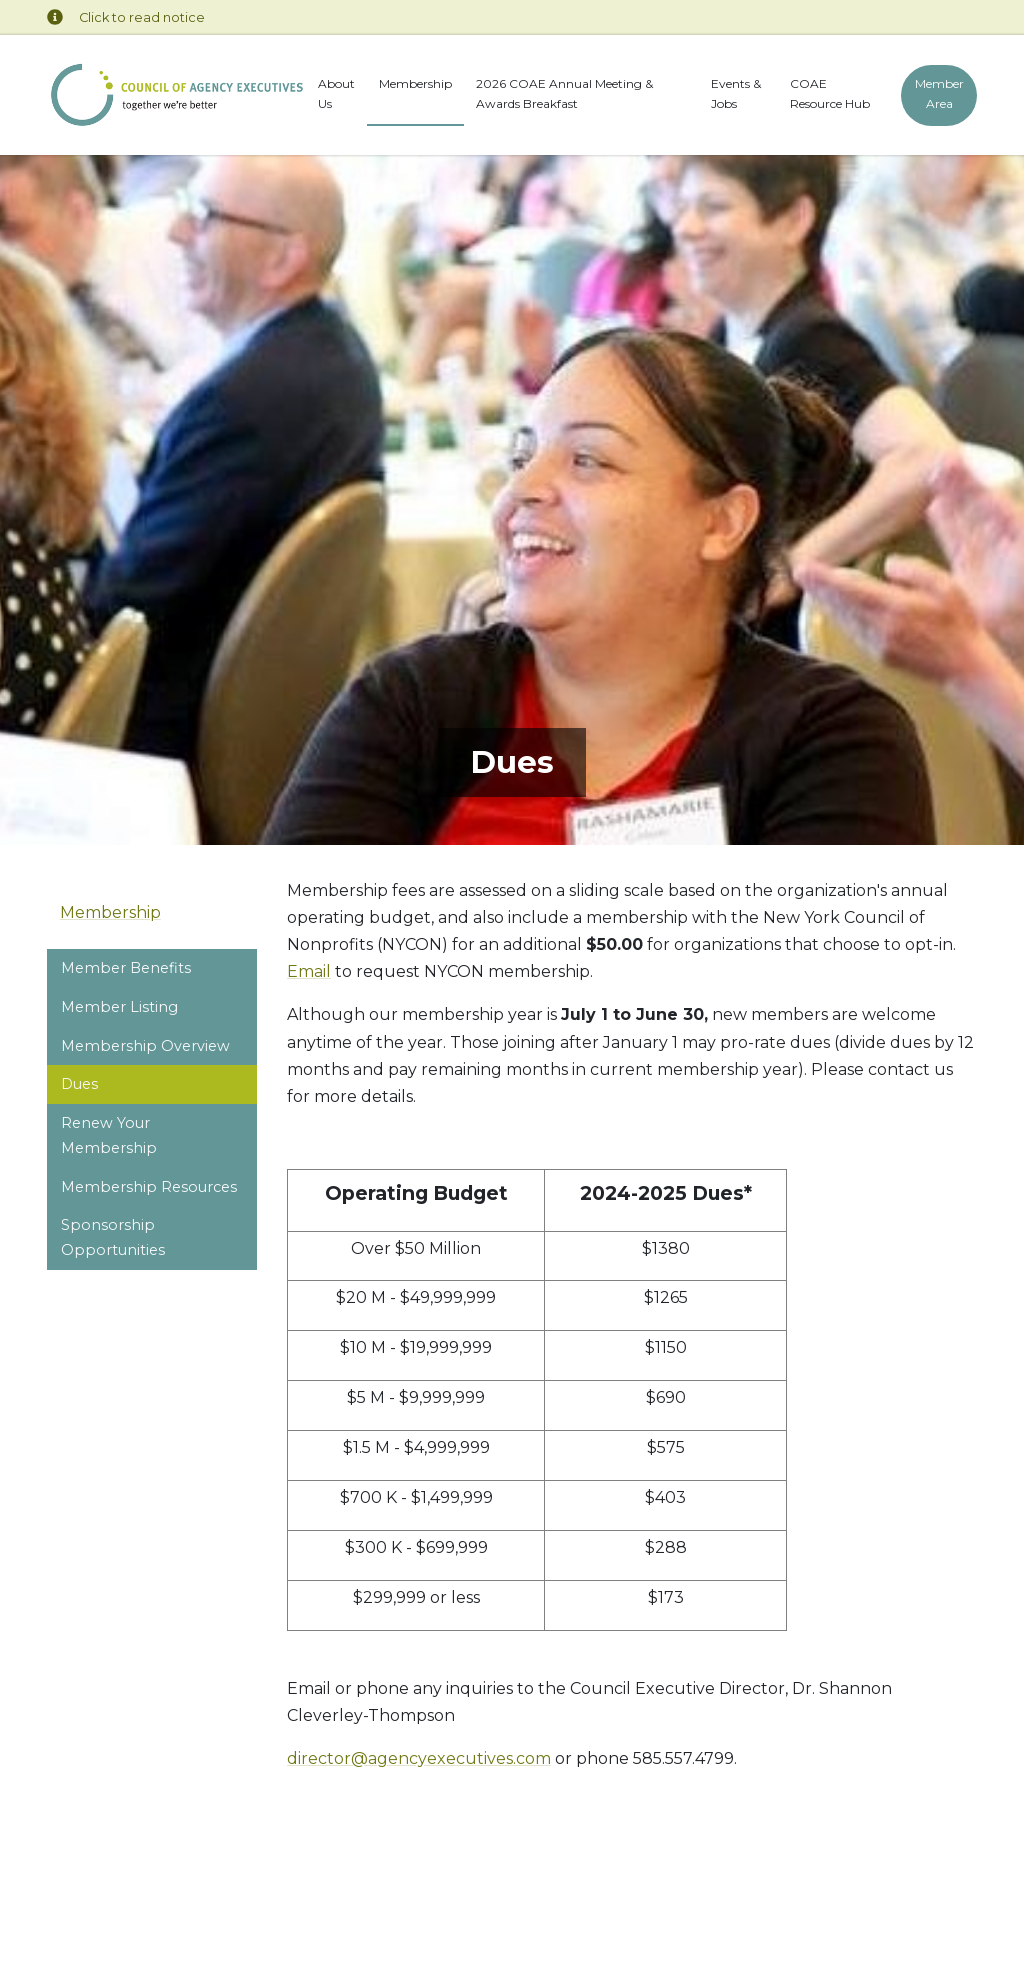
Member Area (938, 93)
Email (309, 971)
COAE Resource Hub (830, 93)
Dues (79, 1084)
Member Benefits (126, 968)
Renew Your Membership (109, 1135)
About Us (336, 93)
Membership (415, 83)
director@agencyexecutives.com (419, 1758)
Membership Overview (145, 1046)
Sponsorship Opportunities (113, 1237)
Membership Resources (149, 1187)
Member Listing (119, 1007)
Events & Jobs (736, 93)
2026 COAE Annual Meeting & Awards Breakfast (564, 93)
